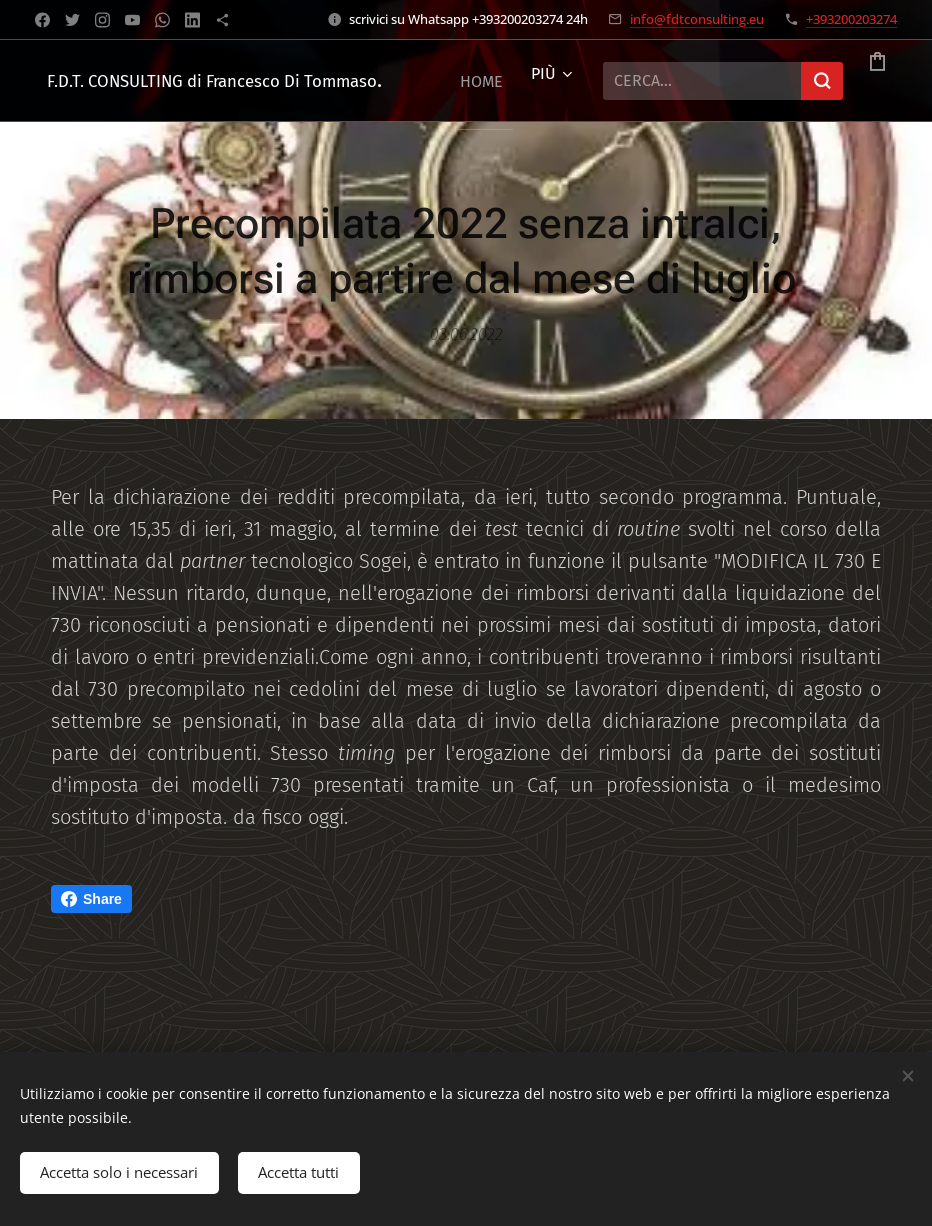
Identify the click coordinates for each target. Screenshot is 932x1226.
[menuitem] (459, 81)
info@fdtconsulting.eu (697, 19)
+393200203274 (851, 19)
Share (91, 899)
